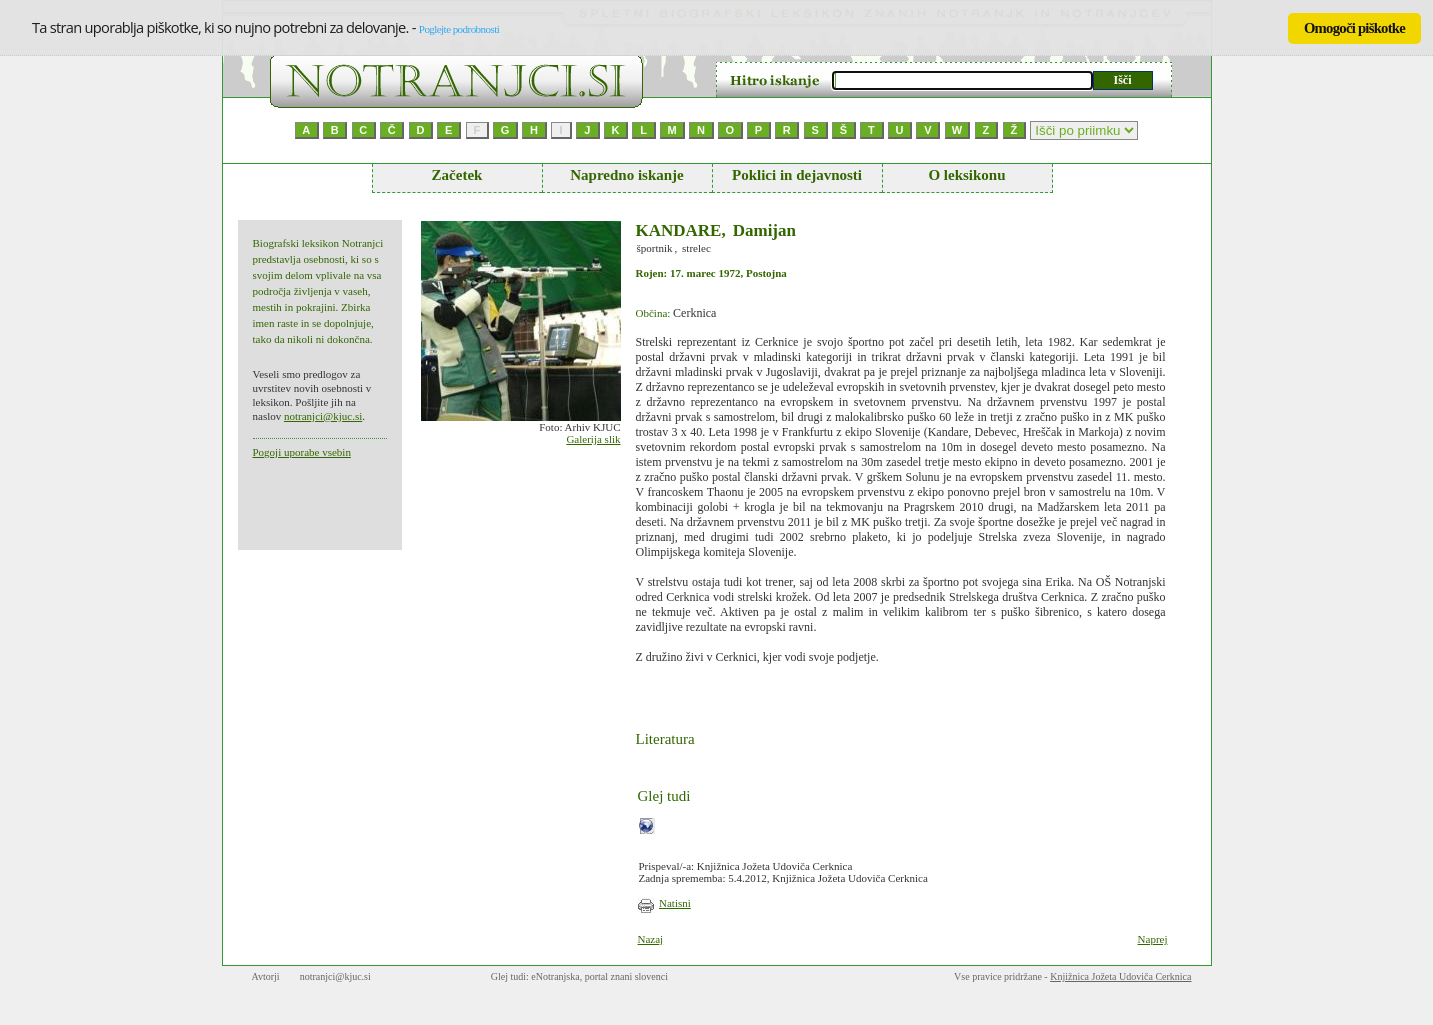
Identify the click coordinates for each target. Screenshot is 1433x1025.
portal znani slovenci (626, 976)
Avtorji (266, 976)
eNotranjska (555, 976)
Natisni (675, 903)
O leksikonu (966, 175)
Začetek (457, 175)
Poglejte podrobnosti (459, 29)
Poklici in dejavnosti (797, 175)
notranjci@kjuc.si (323, 416)
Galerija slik (593, 439)
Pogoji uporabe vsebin (302, 452)
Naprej (1153, 939)
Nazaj (651, 939)
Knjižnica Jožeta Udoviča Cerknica (1120, 976)
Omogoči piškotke (1354, 28)
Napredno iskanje (627, 175)
